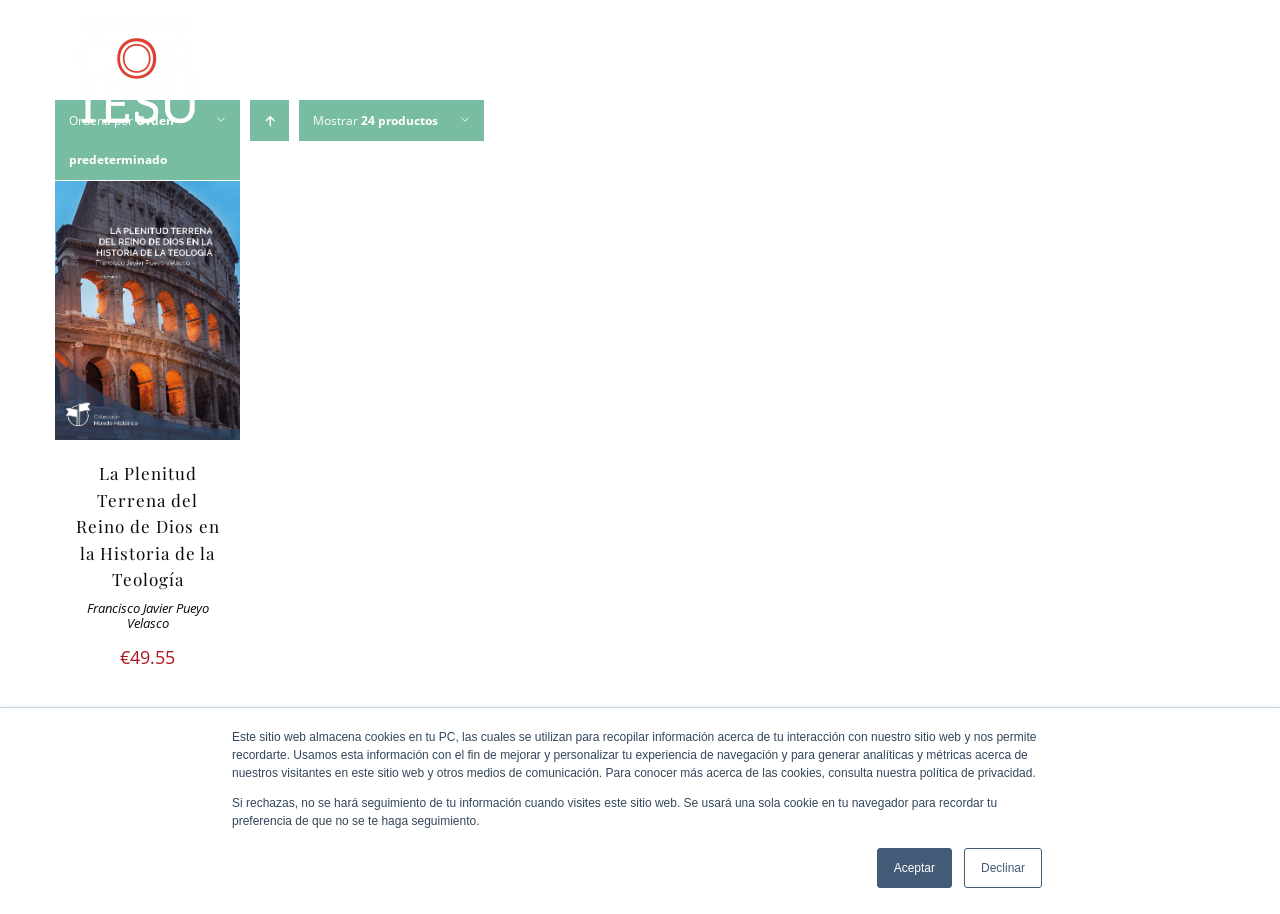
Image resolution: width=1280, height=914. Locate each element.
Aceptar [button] (914, 868)
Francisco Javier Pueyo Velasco (148, 616)
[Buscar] (1185, 74)
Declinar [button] (1003, 868)
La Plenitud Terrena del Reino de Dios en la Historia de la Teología (148, 526)
